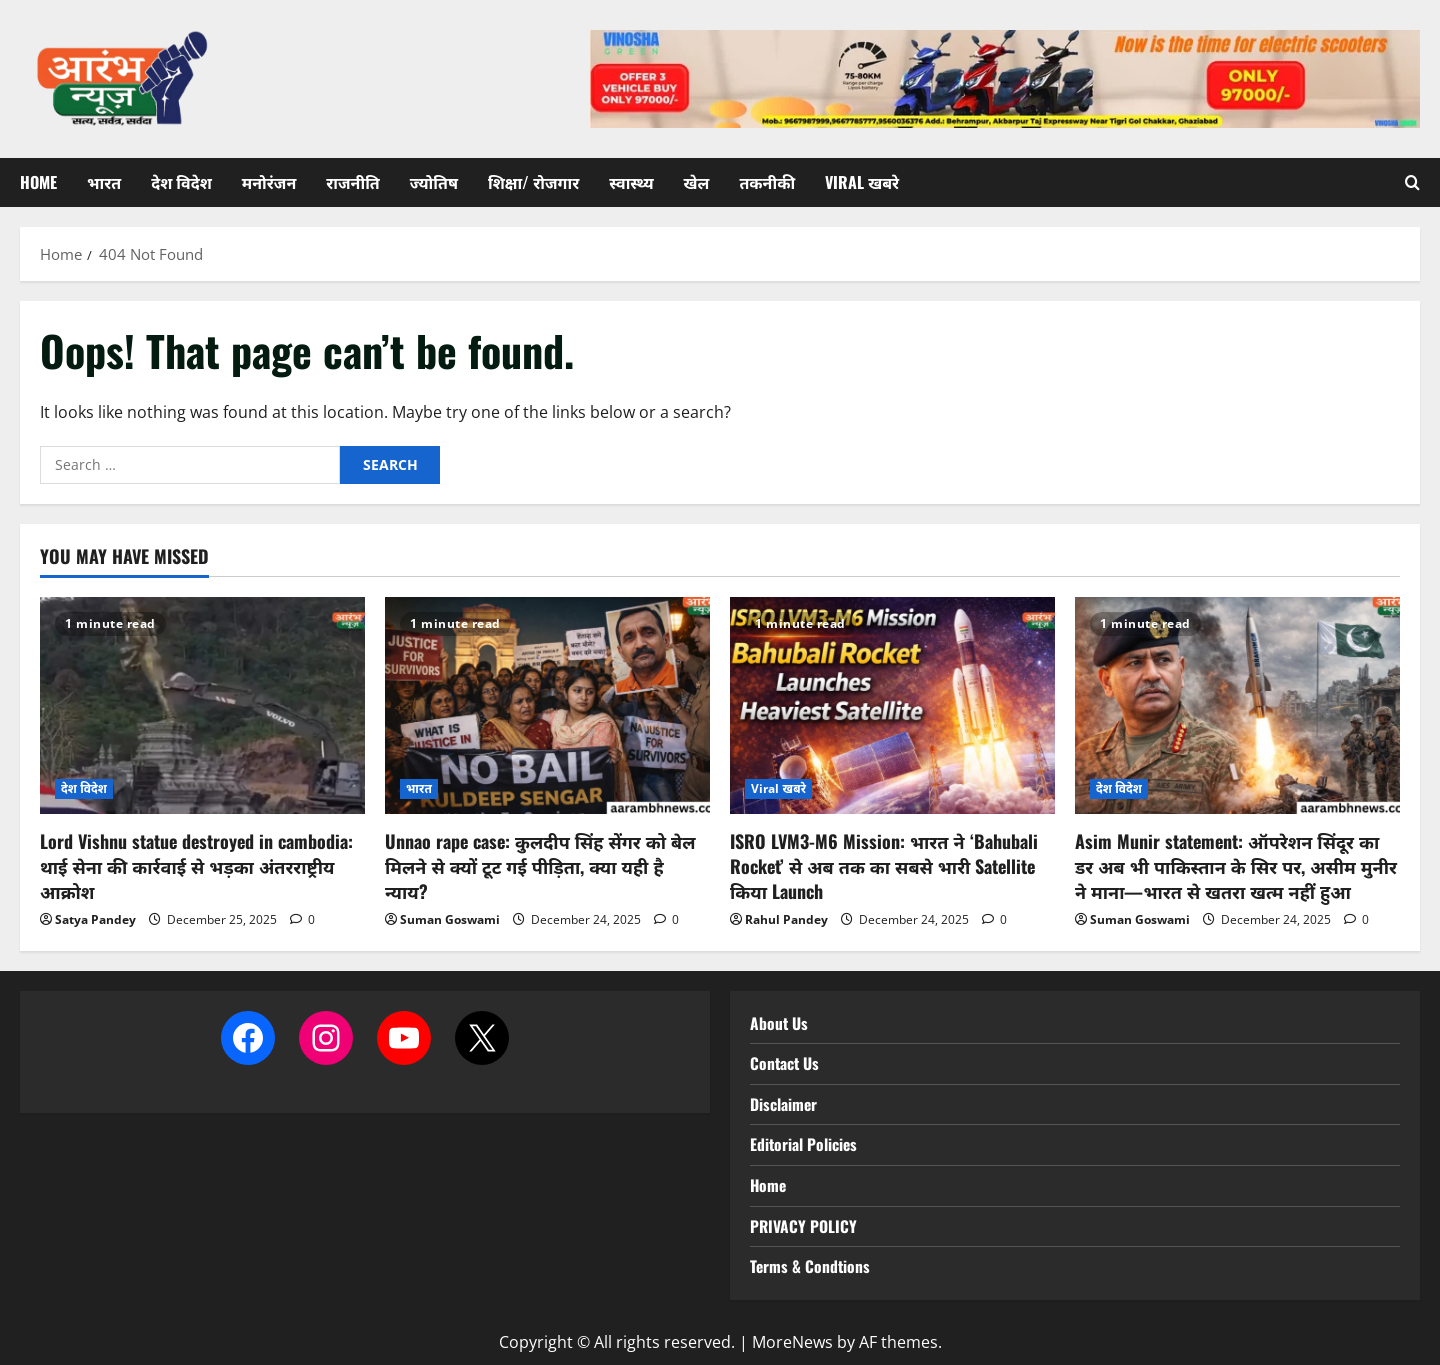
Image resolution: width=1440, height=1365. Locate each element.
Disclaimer (784, 1104)
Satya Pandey (95, 919)
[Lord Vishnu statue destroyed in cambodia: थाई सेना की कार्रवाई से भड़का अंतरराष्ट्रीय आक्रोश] (202, 705)
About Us (779, 1023)
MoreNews (792, 1342)
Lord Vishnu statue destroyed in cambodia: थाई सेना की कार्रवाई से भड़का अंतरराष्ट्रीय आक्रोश (196, 866)
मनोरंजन (269, 182)
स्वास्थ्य (631, 182)
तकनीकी (767, 182)
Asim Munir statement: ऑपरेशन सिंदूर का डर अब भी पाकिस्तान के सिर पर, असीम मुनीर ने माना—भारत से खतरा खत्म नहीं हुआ (1236, 866)
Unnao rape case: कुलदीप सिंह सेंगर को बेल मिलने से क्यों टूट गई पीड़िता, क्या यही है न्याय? (540, 866)
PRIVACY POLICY (804, 1226)
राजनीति (353, 182)
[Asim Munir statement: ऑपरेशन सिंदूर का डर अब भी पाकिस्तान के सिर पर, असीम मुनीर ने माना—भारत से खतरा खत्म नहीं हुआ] (1237, 705)
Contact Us (785, 1063)
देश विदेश (181, 182)
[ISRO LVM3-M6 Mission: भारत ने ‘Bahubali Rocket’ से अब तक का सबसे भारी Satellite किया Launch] (892, 705)
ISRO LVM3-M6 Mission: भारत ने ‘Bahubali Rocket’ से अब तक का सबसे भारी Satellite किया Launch (884, 866)
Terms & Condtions (811, 1266)
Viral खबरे (862, 182)
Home (38, 182)
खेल (697, 182)
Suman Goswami (450, 919)
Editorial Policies (804, 1144)
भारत (104, 182)
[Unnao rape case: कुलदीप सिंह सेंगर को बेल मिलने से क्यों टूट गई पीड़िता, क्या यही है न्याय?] (547, 705)
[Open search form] (1412, 182)
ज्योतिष (434, 182)
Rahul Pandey (786, 919)
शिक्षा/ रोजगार (533, 182)
